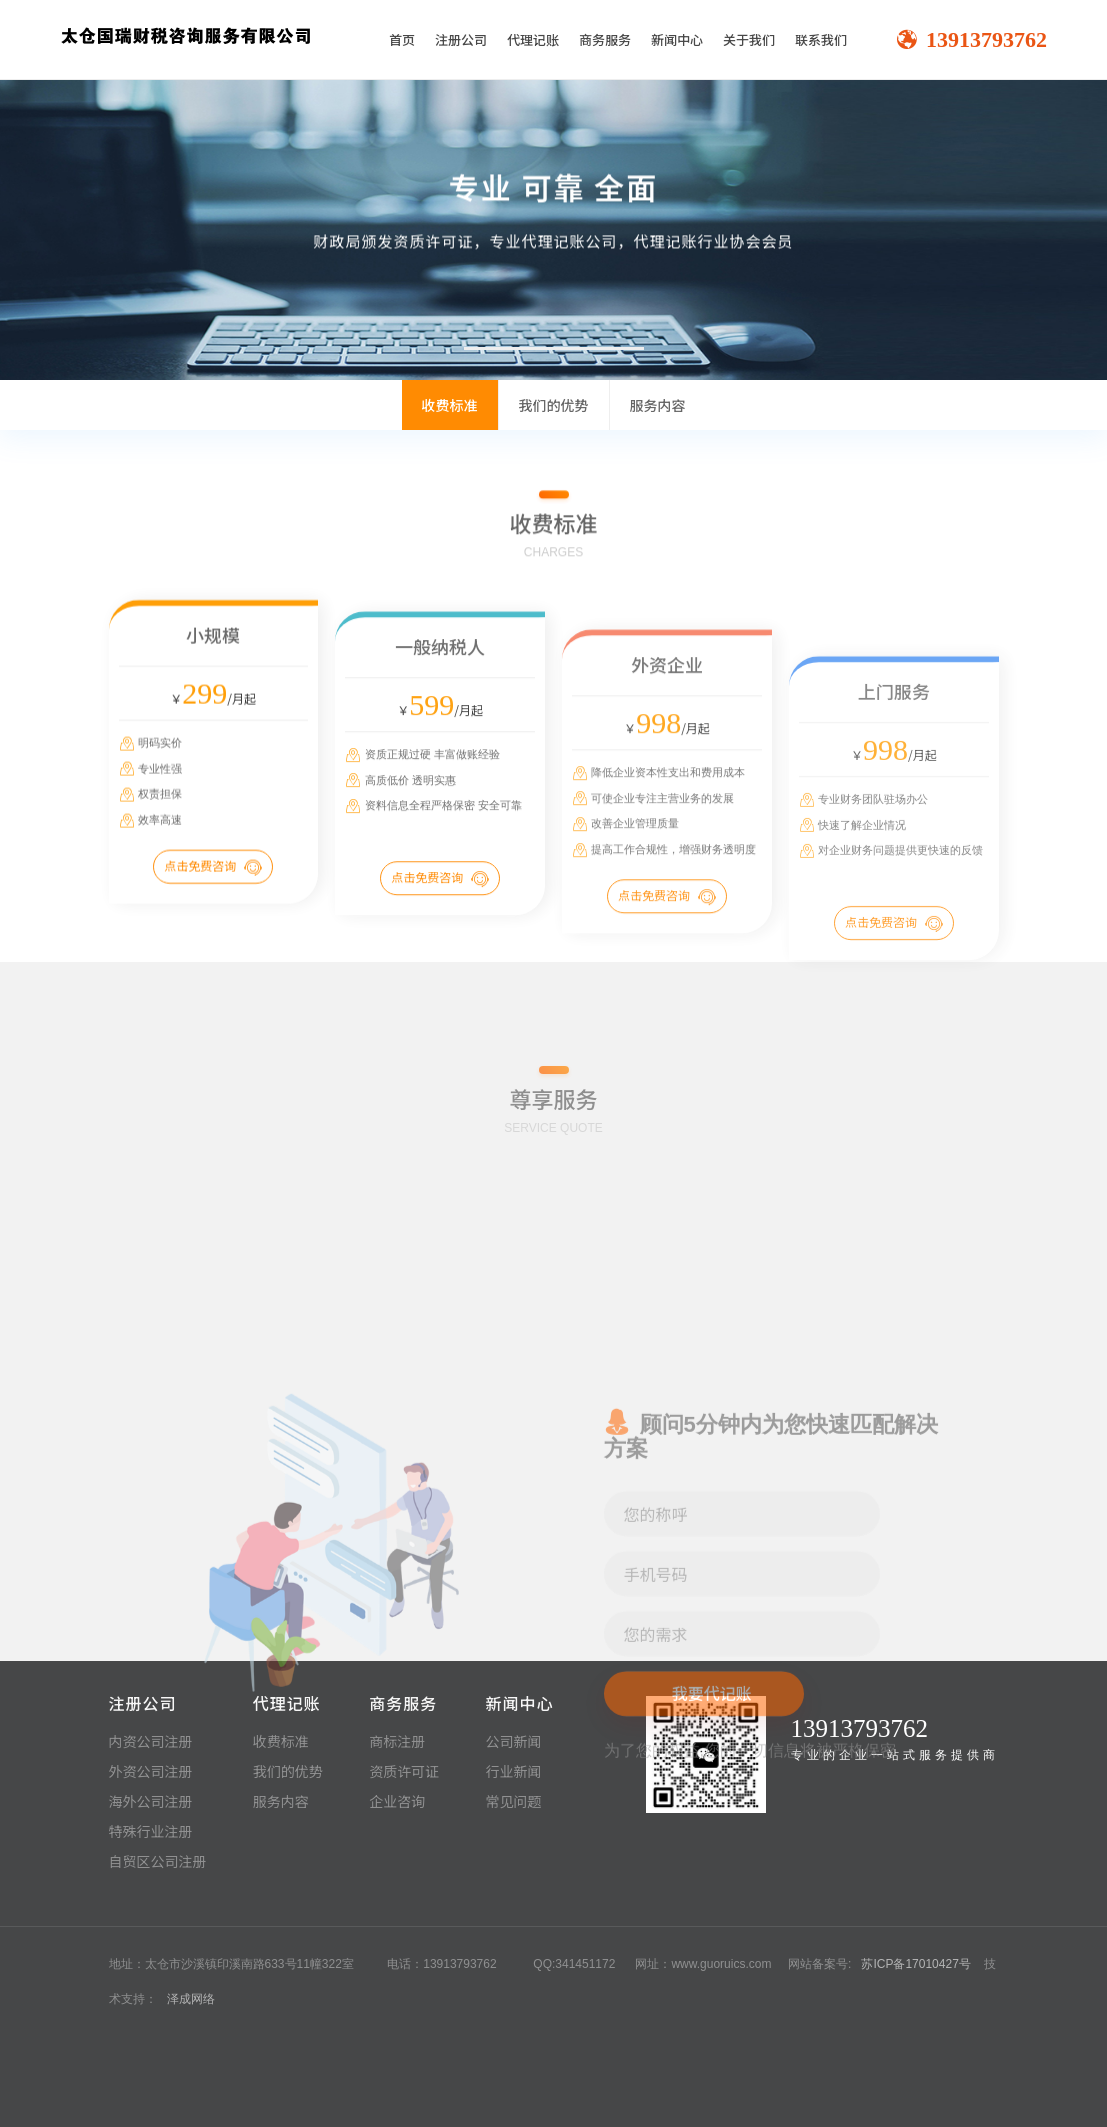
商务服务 (605, 39)
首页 (402, 39)
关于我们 (749, 39)
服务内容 (658, 405)
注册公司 (461, 39)
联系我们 (821, 39)
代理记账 (533, 39)
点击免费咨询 (213, 914)
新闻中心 (677, 39)
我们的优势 (554, 405)
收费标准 (450, 405)
